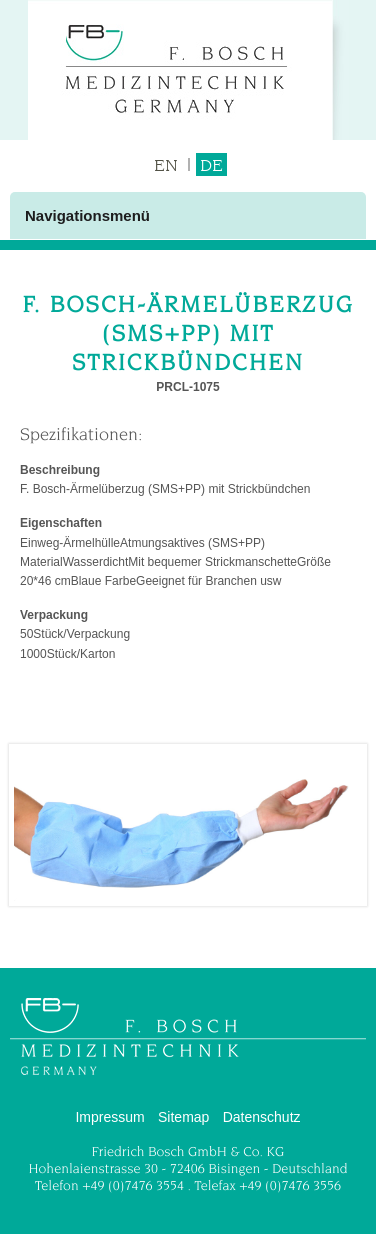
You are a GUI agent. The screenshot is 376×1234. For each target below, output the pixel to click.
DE (211, 164)
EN (166, 164)
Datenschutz (262, 1117)
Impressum (109, 1117)
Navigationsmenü (87, 215)
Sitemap (183, 1117)
